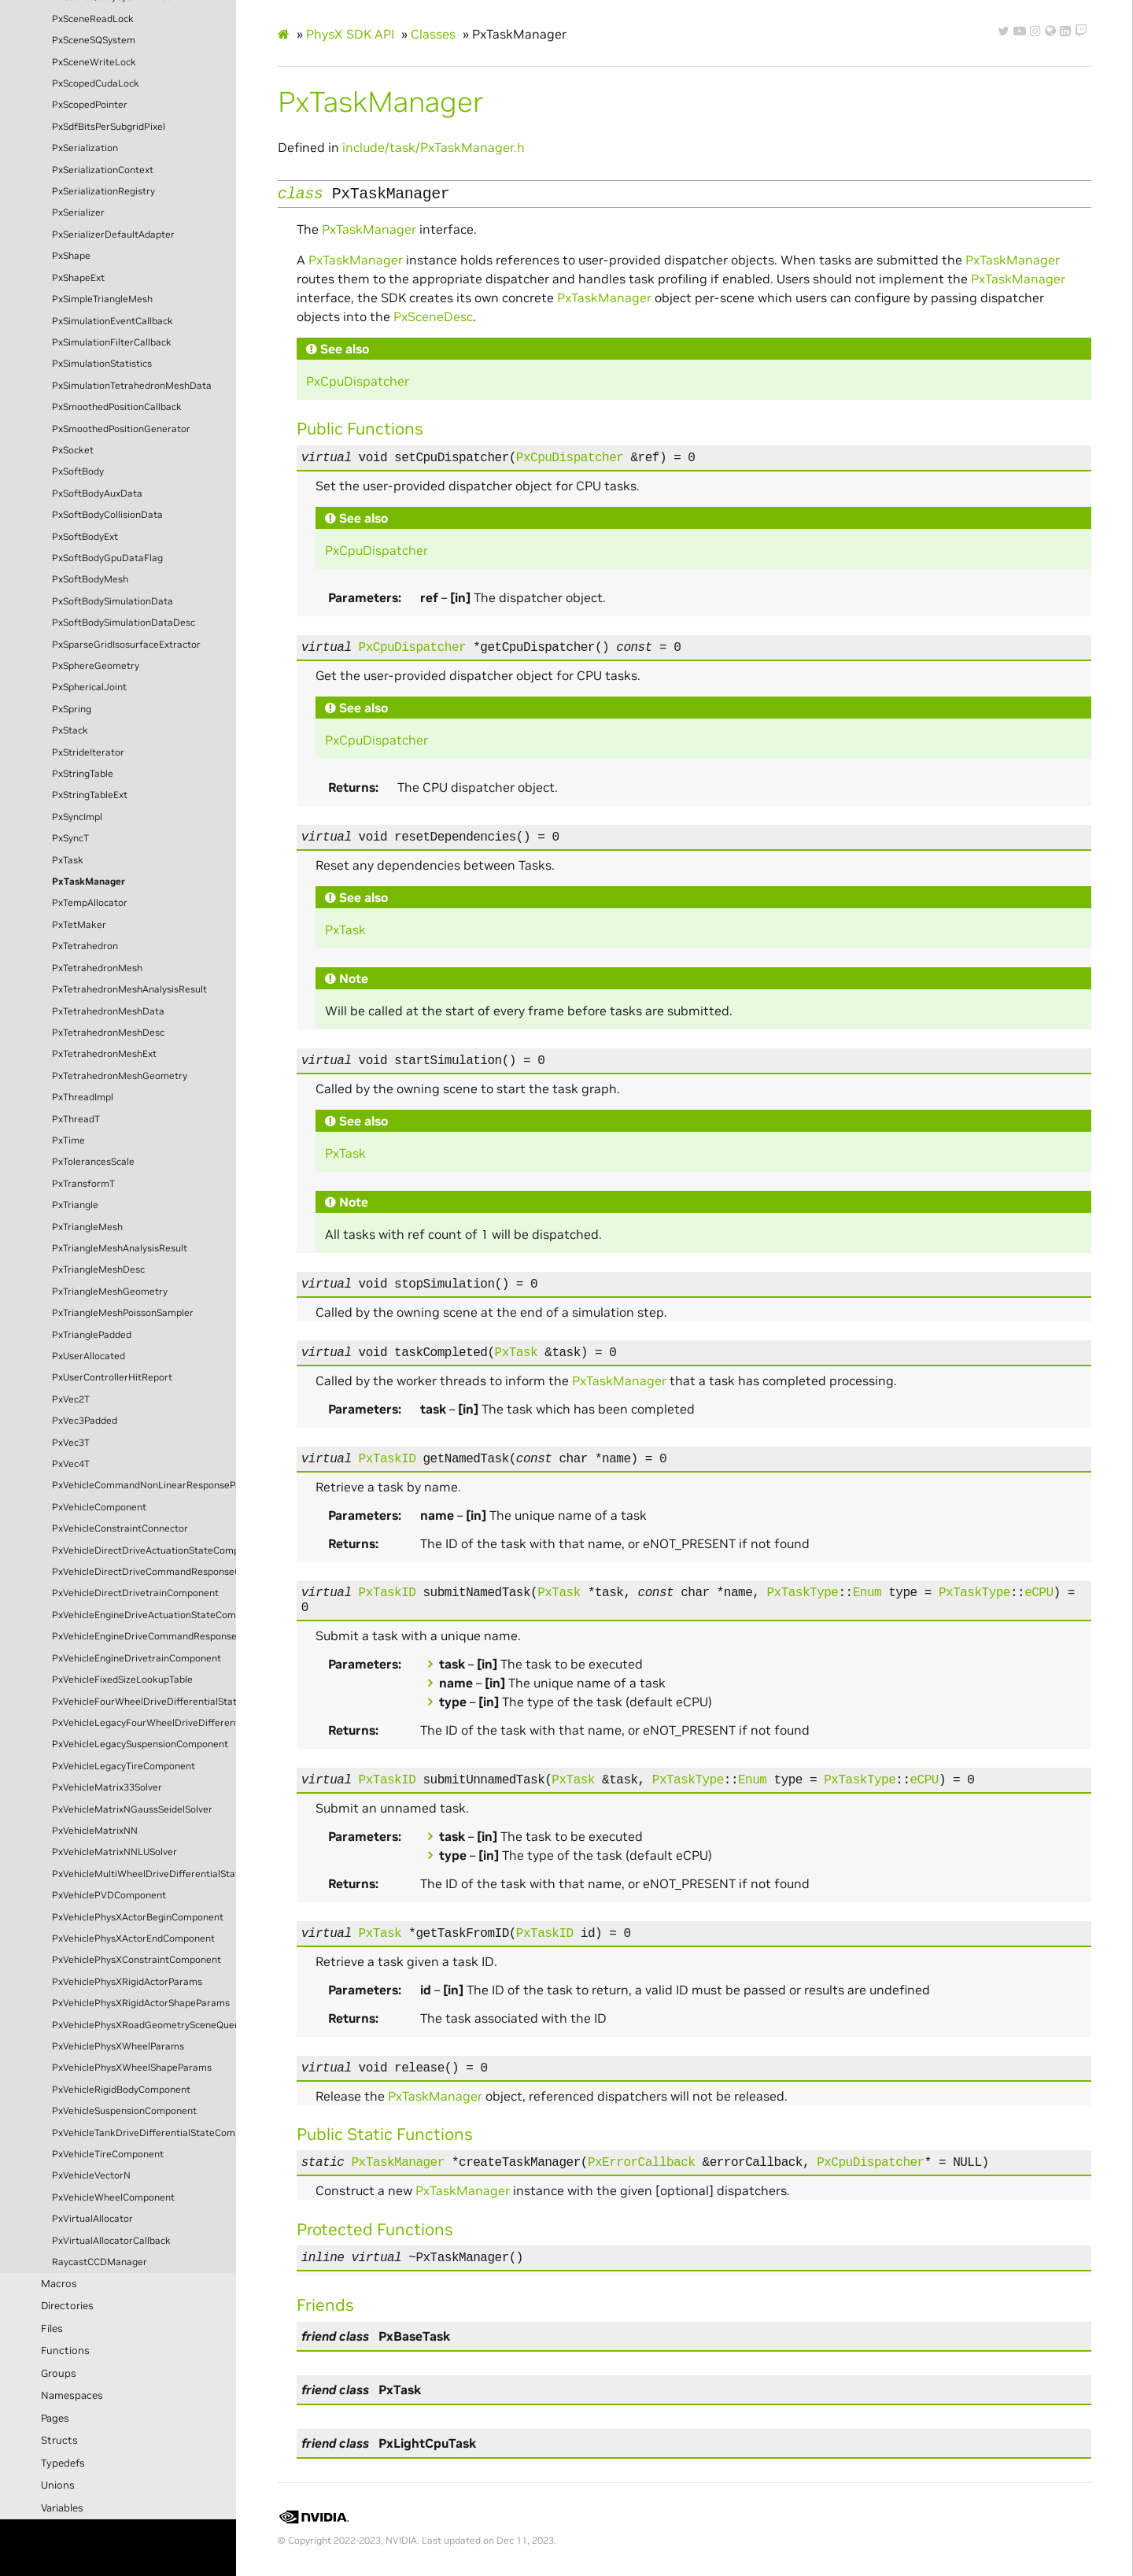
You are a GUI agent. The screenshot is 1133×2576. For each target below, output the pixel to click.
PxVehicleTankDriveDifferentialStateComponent (144, 2132)
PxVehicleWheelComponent (113, 2197)
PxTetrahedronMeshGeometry (119, 1075)
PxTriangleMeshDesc (98, 1269)
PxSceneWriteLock (94, 62)
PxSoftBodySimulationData (112, 601)
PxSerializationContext (102, 170)
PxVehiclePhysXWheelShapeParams (132, 2067)
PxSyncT (70, 838)
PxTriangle (75, 1204)
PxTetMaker (79, 924)
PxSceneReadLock (93, 18)
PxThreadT (76, 1119)
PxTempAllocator (89, 902)
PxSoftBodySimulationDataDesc (123, 622)
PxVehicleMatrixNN (95, 1830)
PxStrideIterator (88, 752)
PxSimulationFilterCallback (112, 342)
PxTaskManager (88, 881)
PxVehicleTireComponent (108, 2154)
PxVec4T (71, 1463)
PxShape (71, 255)
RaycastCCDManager (99, 2261)
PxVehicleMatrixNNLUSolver (114, 1851)
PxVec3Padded (84, 1420)
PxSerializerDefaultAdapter (113, 234)
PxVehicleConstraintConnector (120, 1528)
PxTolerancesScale (93, 1161)
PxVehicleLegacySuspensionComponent (140, 1744)
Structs (59, 2440)
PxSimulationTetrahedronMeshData (132, 385)
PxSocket (73, 450)
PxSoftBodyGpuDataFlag (107, 558)
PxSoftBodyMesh (90, 579)
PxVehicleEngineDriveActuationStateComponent (144, 1615)
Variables (62, 2508)
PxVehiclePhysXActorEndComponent (133, 1938)
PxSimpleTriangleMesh (102, 299)
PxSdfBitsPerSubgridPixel (108, 126)
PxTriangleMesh (87, 1227)
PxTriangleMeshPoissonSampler (123, 1312)
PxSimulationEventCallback (112, 321)
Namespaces (72, 2395)
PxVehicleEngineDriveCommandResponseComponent (144, 1636)
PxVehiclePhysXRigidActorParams (127, 1981)
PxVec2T (71, 1399)
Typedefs (63, 2463)
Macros (59, 2283)
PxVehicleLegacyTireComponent (123, 1766)
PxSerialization (85, 147)
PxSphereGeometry (95, 665)
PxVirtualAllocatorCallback (111, 2240)
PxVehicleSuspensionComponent (124, 2110)
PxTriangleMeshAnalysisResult (119, 1248)
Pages (55, 2418)
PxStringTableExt (89, 794)
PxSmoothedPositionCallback (117, 406)
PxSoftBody (78, 471)
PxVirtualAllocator (92, 2218)
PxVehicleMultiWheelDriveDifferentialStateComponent (144, 1873)
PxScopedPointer (89, 104)
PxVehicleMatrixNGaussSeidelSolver (132, 1809)
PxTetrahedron (85, 946)
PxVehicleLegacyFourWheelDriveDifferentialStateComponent (144, 1722)
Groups (58, 2373)
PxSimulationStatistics (102, 363)
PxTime (68, 1140)
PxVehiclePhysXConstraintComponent (136, 1959)
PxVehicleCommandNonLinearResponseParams (144, 1485)
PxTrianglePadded (91, 1334)
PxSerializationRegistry (103, 191)
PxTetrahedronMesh (97, 968)
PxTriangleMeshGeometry (110, 1291)
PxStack (70, 730)
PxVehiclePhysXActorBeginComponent (137, 1917)
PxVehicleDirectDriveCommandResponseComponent (144, 1571)
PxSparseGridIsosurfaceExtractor (126, 644)
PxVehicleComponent (99, 1507)
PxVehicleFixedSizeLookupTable (122, 1679)
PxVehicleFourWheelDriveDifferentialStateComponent (144, 1701)
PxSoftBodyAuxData (97, 493)
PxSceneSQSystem (93, 40)
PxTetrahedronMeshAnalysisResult (129, 989)
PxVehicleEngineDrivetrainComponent (136, 1658)
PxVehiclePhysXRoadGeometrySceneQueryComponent (144, 2025)
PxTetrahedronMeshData (108, 1011)
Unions (58, 2485)
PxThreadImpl (82, 1097)
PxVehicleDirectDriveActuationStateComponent (144, 1550)
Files (52, 2328)
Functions (65, 2350)
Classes (433, 34)
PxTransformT (83, 1183)
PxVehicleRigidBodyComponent (121, 2089)
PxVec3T (71, 1442)
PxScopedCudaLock (95, 83)
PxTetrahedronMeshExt (104, 1053)
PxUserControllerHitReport (112, 1377)
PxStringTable (82, 773)
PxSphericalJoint (89, 687)
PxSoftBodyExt (85, 536)
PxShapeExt (78, 277)
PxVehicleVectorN (91, 2175)
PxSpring (71, 709)
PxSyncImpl (77, 816)
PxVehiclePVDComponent (109, 1895)
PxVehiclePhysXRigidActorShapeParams (141, 2003)
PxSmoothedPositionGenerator (121, 428)
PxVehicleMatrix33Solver (107, 1787)
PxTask (67, 860)
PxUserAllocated (88, 1356)
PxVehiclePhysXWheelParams (118, 2046)
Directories (67, 2305)
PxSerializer (78, 212)
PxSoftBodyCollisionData (107, 514)
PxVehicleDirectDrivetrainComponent (135, 1592)
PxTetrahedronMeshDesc (108, 1032)
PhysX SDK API (350, 34)
